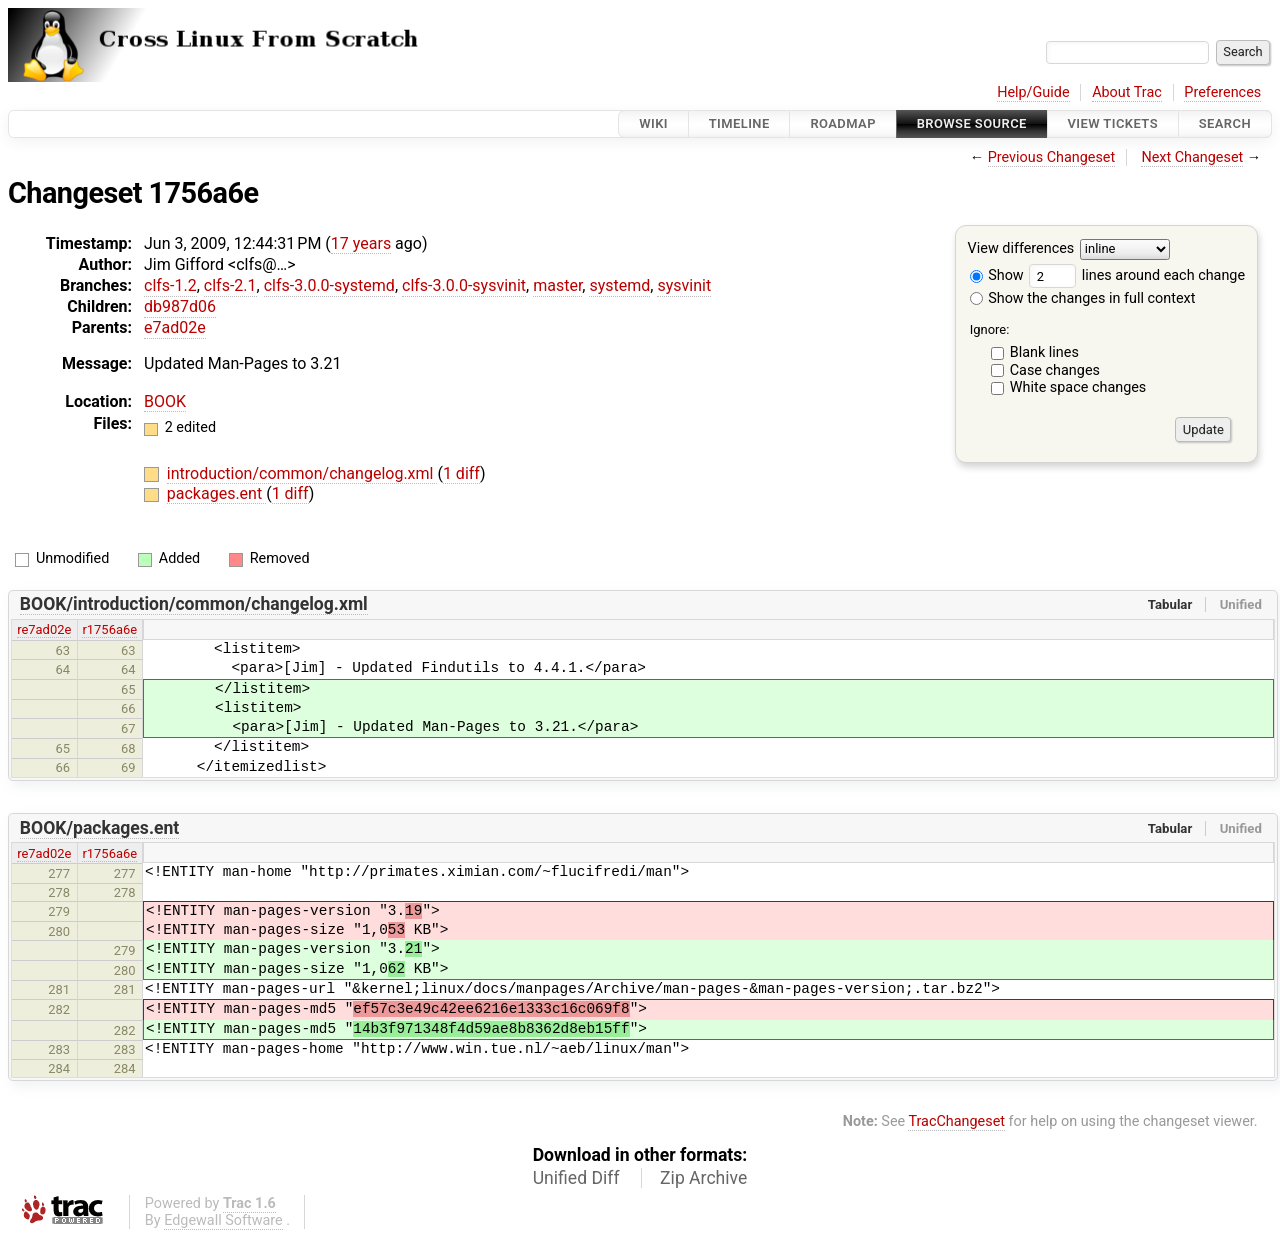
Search (1225, 123)
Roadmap (843, 123)
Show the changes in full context (1083, 298)
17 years (361, 243)
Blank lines (1044, 352)
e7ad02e (175, 327)
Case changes (1055, 370)
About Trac (1127, 92)
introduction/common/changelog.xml (302, 473)
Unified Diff (576, 1178)
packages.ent (216, 493)
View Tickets (1113, 123)
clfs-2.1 (230, 285)
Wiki (653, 123)
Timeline (739, 123)
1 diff (461, 473)
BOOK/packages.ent (100, 828)
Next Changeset (1192, 157)
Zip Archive (703, 1178)
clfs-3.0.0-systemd (329, 285)
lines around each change (1137, 275)
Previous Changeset (1052, 157)
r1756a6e (109, 629)
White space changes (1078, 387)
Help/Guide (1033, 92)
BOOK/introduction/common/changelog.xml (194, 604)
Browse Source (972, 123)
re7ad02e (44, 629)
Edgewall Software (223, 1220)
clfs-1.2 (170, 285)
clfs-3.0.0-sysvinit (464, 285)
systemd (619, 285)
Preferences (1222, 92)
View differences (1021, 249)
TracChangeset (956, 1121)
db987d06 (180, 306)
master (557, 285)
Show (997, 275)
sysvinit (684, 285)
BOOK (165, 401)
